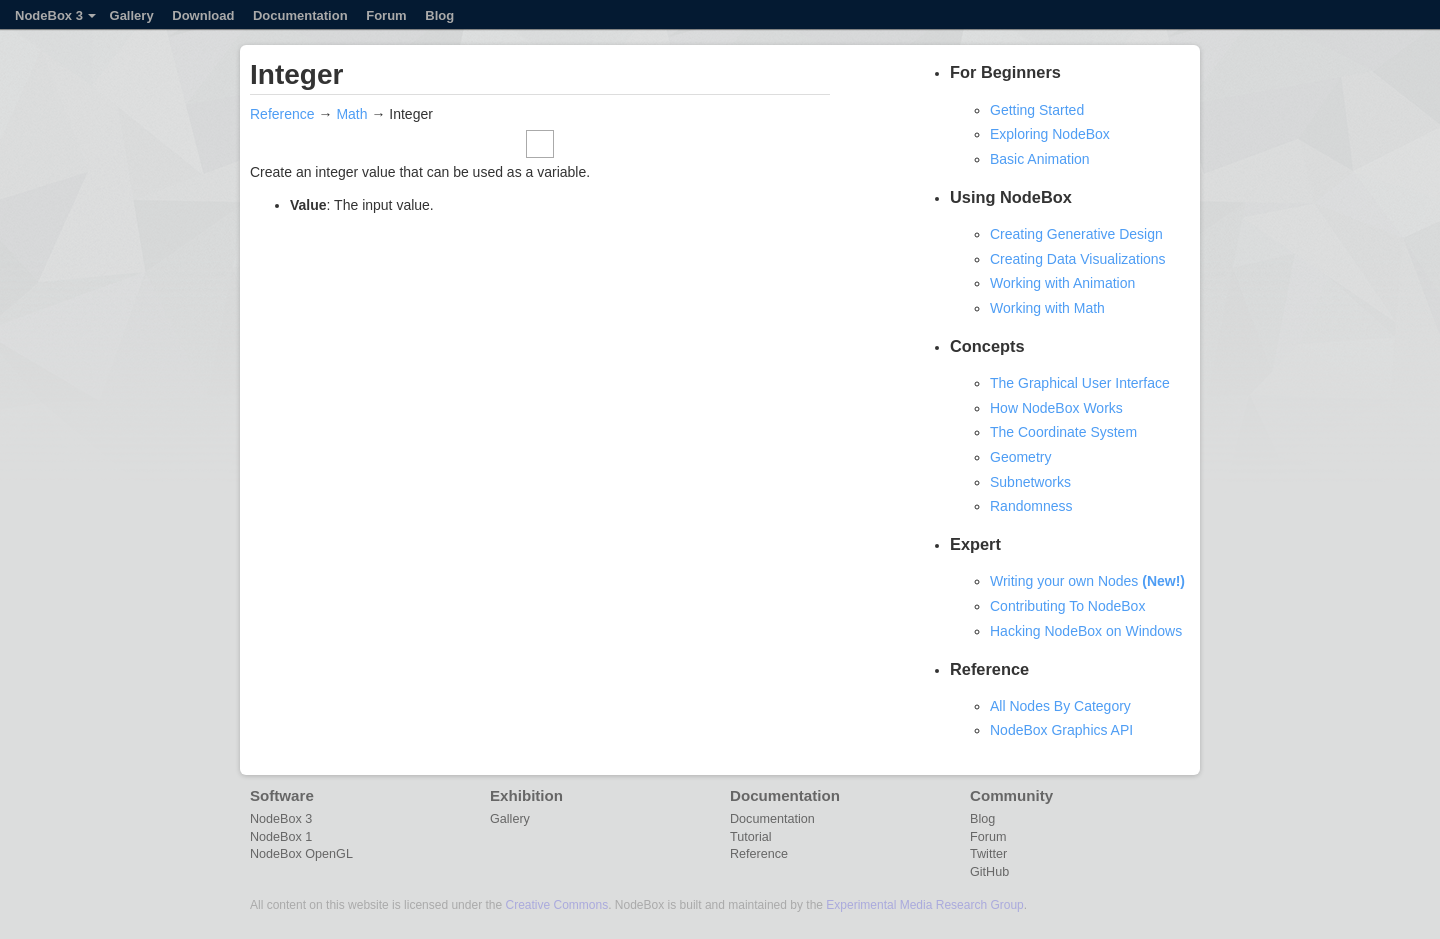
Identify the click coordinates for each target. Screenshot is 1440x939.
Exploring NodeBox (1050, 134)
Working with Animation (1062, 283)
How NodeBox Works (1056, 408)
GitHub (989, 872)
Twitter (988, 854)
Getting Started (1037, 110)
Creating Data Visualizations (1078, 259)
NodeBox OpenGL (301, 854)
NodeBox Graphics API (1061, 730)
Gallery (132, 15)
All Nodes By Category (1060, 706)
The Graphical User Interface (1080, 383)
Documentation (300, 15)
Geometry (1020, 457)
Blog (439, 15)
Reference (282, 114)
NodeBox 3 (55, 15)
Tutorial (751, 837)
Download (203, 15)
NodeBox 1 (281, 837)
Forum (386, 15)
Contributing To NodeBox (1067, 606)
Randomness (1031, 506)
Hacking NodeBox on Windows (1086, 631)
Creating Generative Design (1076, 234)
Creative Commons (556, 905)
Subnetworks (1030, 482)
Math (351, 114)
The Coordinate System (1063, 432)
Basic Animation (1040, 159)
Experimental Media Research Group (924, 905)
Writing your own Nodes (1087, 581)
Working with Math (1047, 308)
